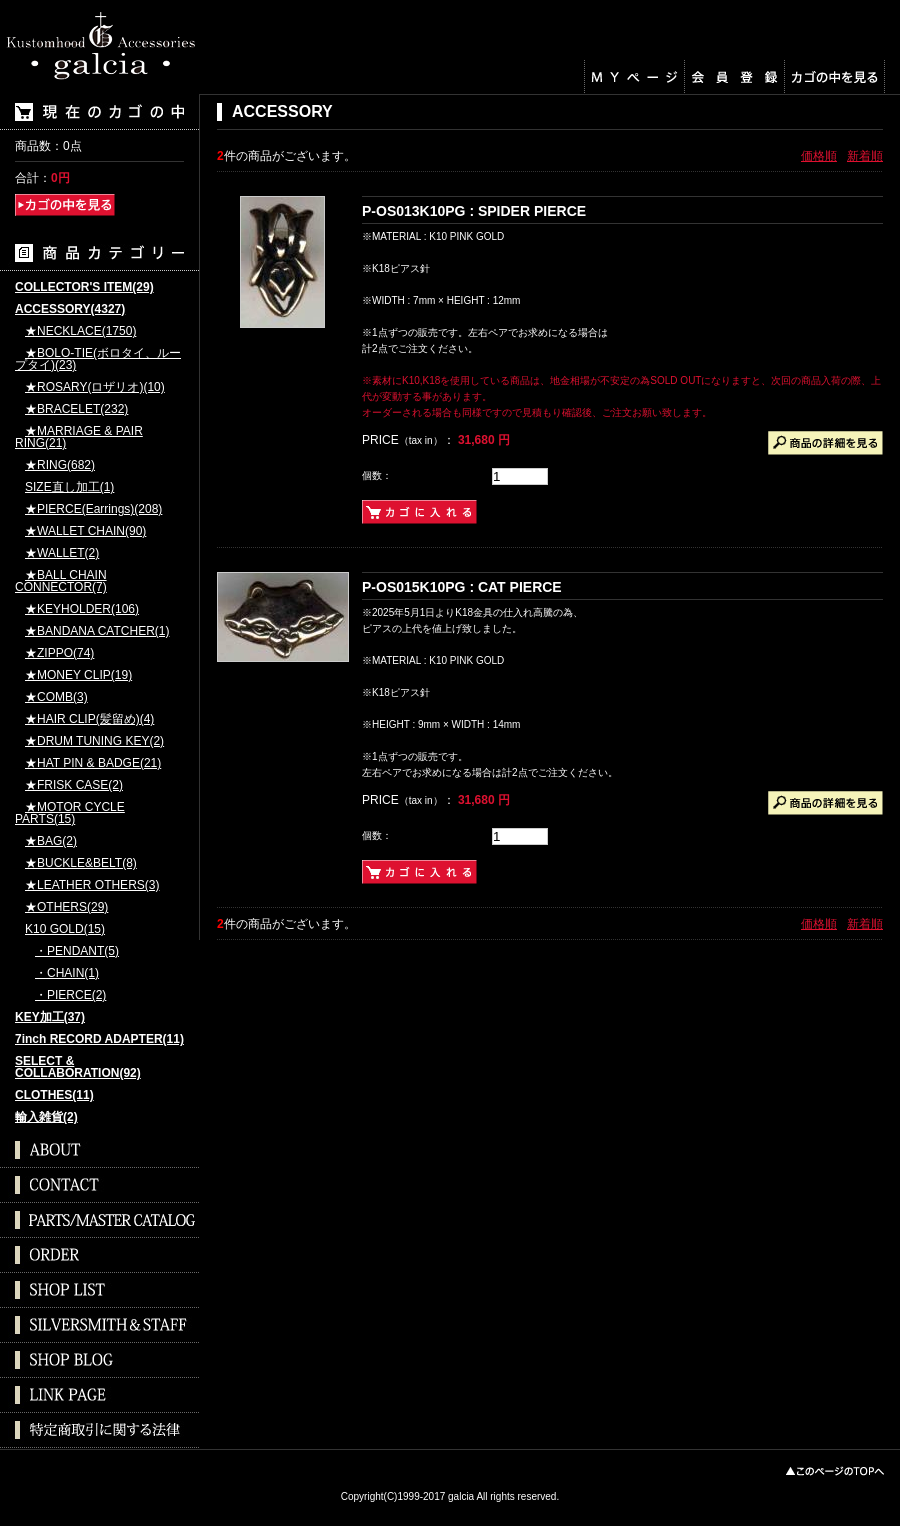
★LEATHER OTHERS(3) (92, 885)
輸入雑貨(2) (46, 1117)
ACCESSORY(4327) (70, 309)
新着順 (865, 156)
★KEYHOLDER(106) (82, 609)
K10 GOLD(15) (65, 929)
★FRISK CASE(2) (74, 785)
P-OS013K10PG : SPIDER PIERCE (474, 211)
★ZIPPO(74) (59, 653)
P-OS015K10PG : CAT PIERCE (462, 587)
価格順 (819, 156)
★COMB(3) (56, 697)
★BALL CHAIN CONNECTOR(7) (61, 581)
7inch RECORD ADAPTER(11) (99, 1039)
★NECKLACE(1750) (80, 331)
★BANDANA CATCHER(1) (97, 631)
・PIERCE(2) (70, 995)
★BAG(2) (51, 841)
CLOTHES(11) (54, 1095)
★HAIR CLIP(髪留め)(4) (89, 719)
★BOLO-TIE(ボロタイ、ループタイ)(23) (98, 359)
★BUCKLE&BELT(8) (81, 863)
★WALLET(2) (62, 553)
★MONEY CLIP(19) (78, 675)
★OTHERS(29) (66, 907)
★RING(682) (60, 465)
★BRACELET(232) (76, 409)
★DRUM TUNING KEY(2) (94, 741)
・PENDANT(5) (77, 951)
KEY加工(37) (50, 1017)
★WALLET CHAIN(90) (85, 531)
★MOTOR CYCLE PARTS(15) (70, 813)
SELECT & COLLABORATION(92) (78, 1067)
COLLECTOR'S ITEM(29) (84, 287)
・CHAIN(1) (67, 973)
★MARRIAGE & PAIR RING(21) (79, 437)
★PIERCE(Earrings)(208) (93, 509)
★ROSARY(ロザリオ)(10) (95, 387)
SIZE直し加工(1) (69, 487)
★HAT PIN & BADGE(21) (93, 763)
